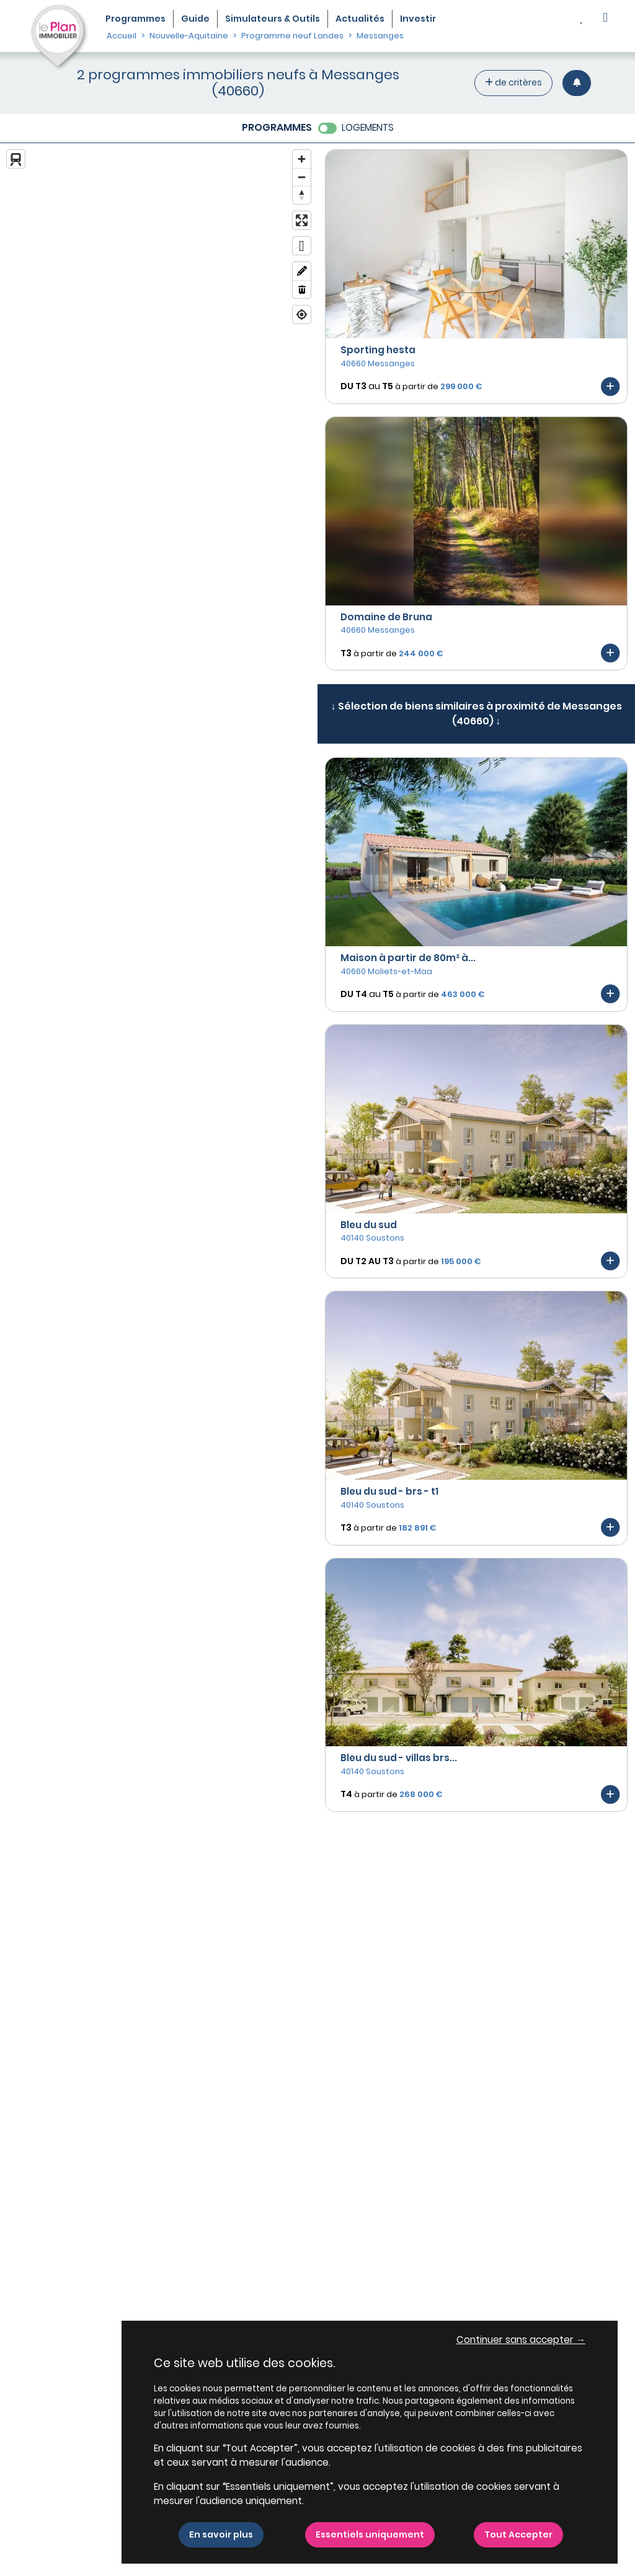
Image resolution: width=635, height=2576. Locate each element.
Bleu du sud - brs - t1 (389, 1491)
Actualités (359, 18)
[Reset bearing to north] (302, 195)
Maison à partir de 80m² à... (408, 957)
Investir (418, 18)
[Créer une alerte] (576, 82)
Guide (195, 18)
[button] (605, 18)
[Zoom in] (302, 159)
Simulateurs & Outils (272, 18)
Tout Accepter (518, 2534)
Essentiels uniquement (370, 2534)
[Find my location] (302, 314)
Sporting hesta (377, 349)
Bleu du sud (368, 1224)
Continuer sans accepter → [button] (520, 2339)
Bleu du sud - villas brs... (398, 1757)
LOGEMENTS (368, 127)
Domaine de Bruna (386, 616)
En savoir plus (221, 2534)
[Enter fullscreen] (302, 220)
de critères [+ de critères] (513, 82)
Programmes (135, 18)
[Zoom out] (302, 177)
